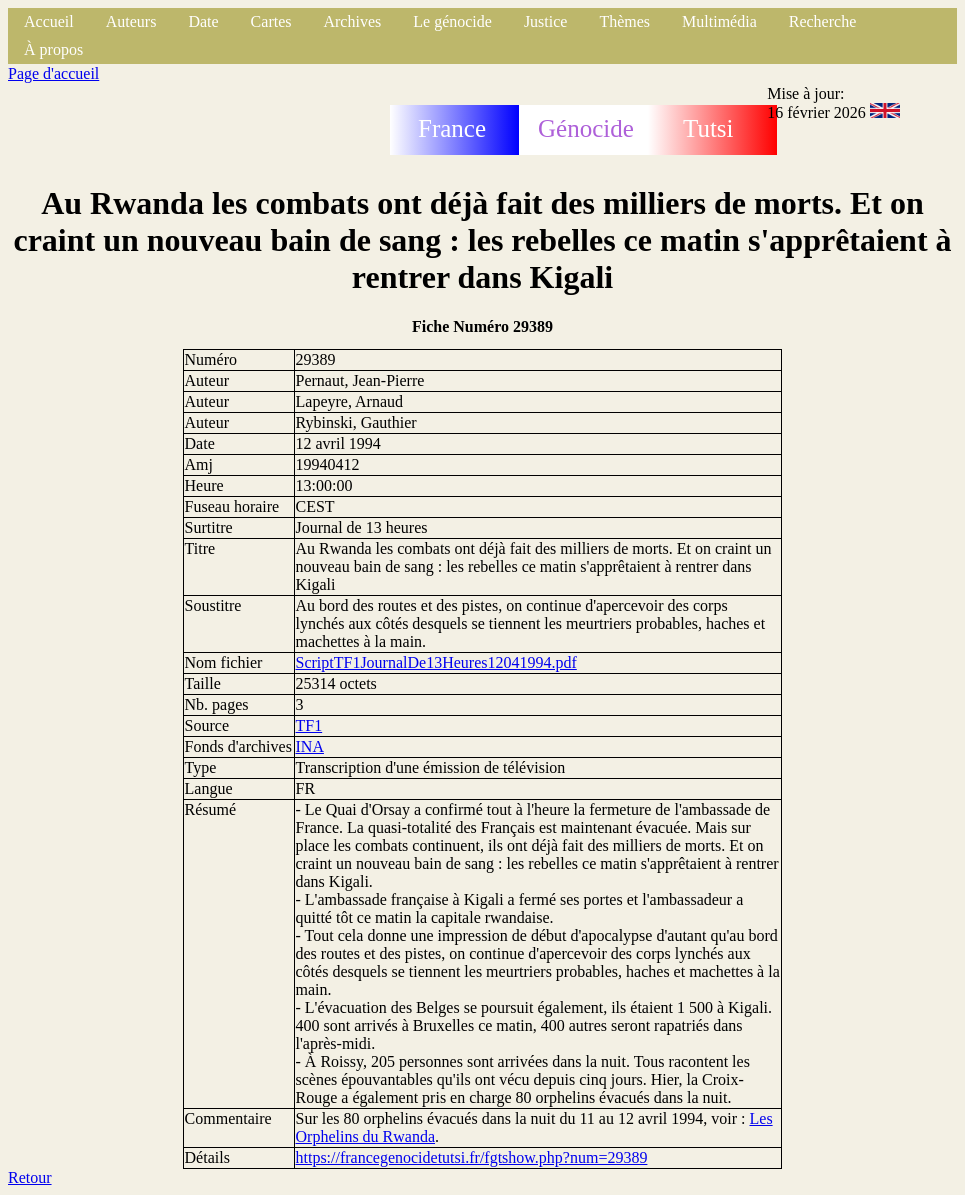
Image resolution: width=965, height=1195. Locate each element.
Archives (352, 21)
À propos (53, 49)
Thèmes (624, 21)
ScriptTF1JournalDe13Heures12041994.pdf (436, 662)
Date (203, 21)
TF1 (309, 725)
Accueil (49, 21)
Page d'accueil (53, 73)
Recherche (823, 21)
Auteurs (131, 21)
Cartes (271, 21)
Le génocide (452, 21)
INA (310, 746)
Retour (30, 1177)
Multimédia (719, 21)
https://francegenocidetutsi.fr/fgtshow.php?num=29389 (472, 1157)
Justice (546, 21)
